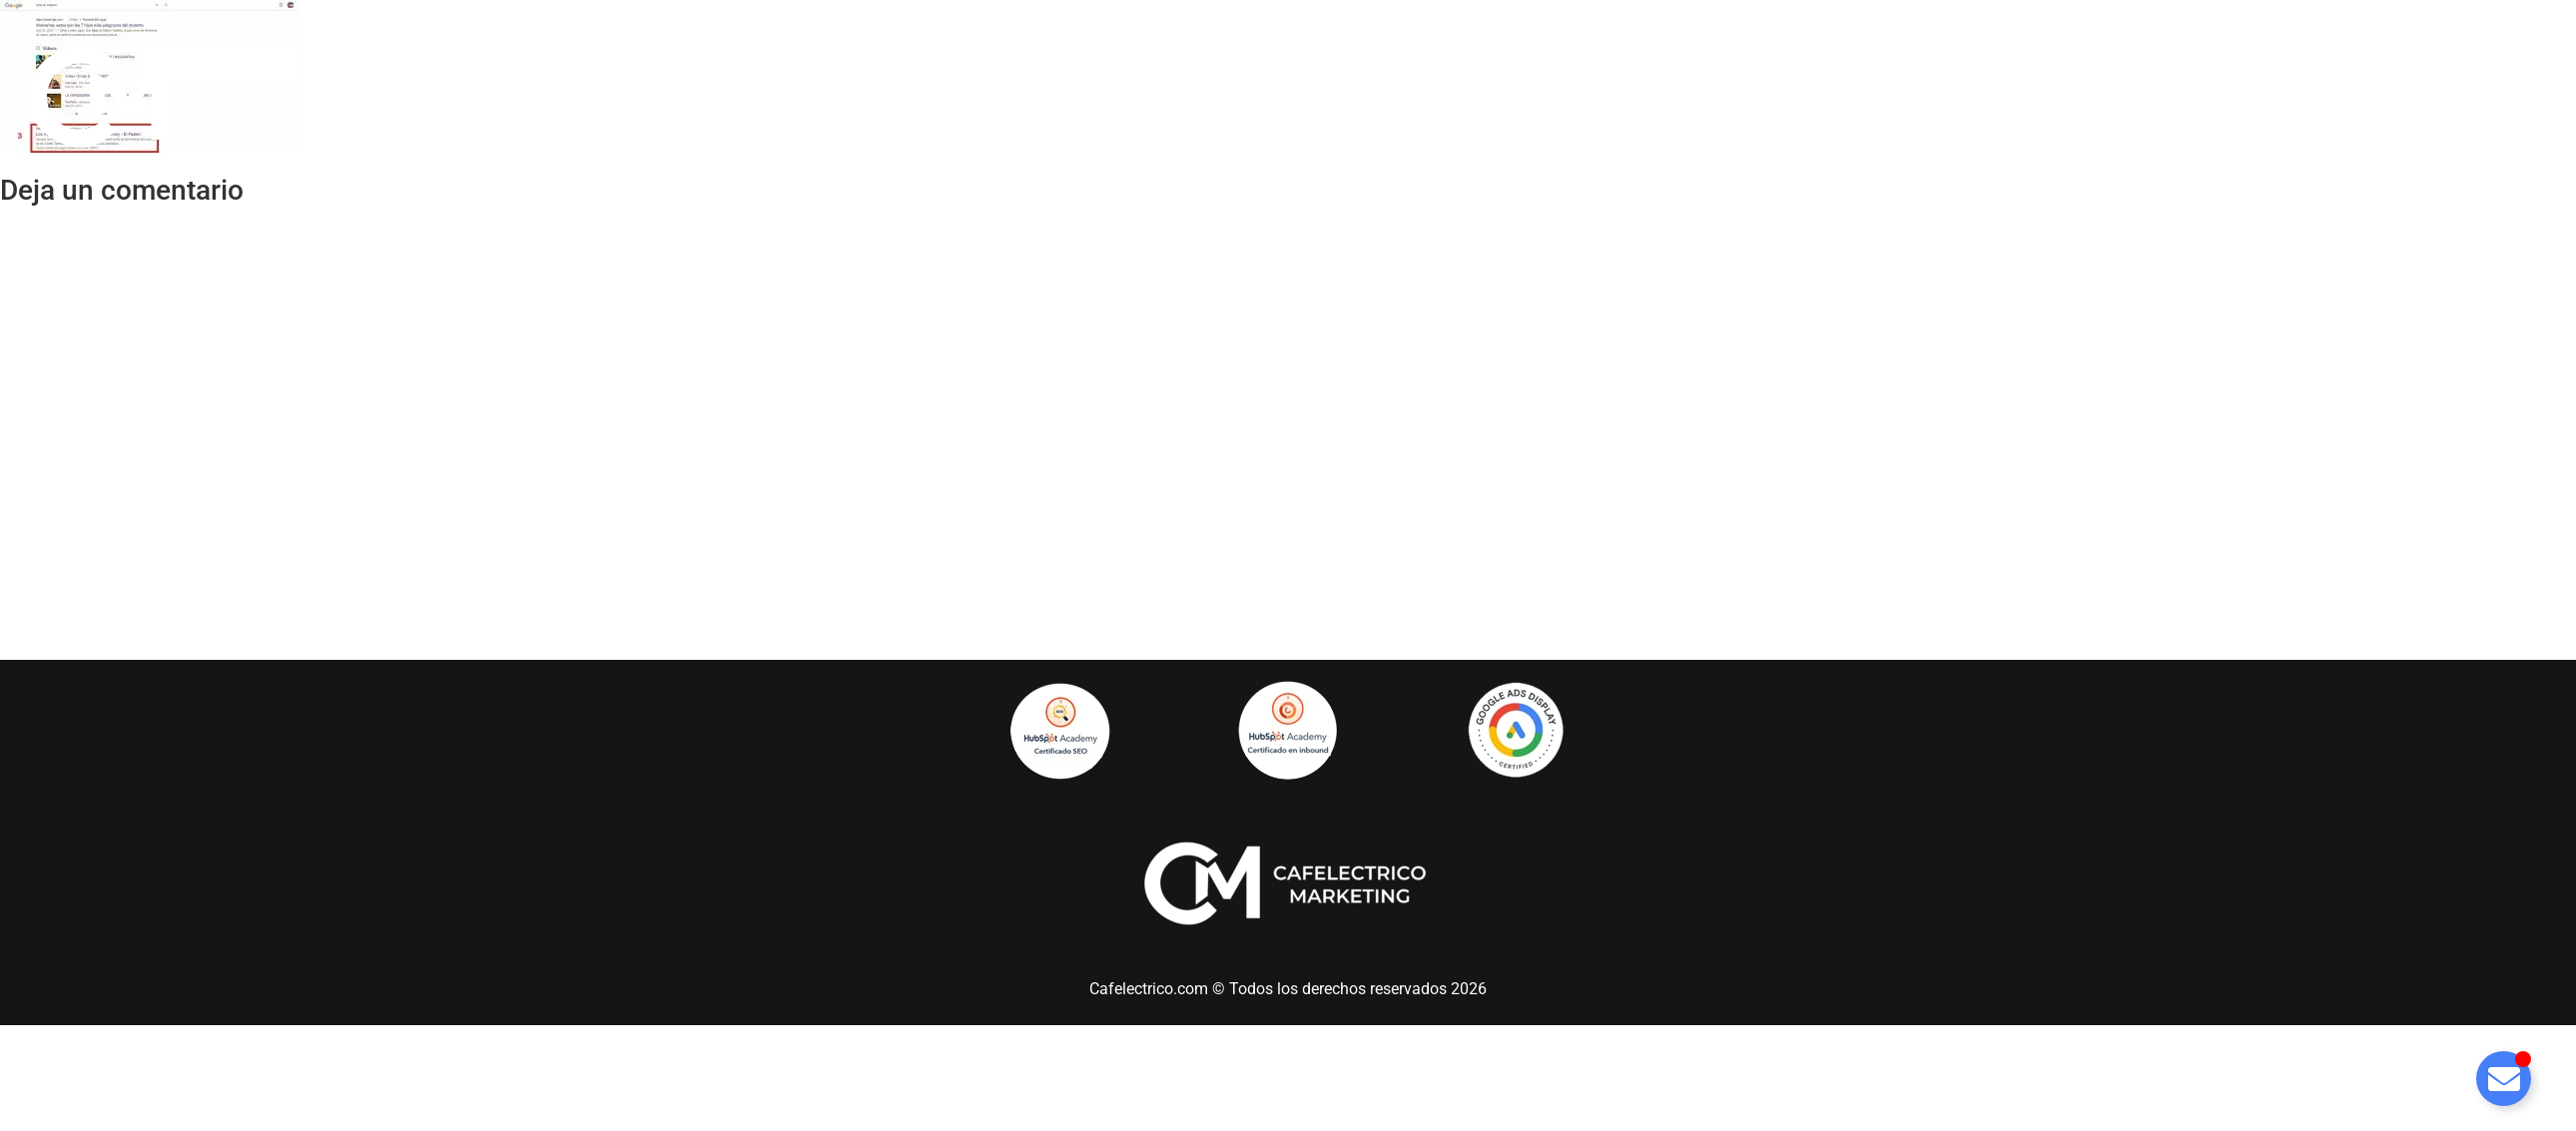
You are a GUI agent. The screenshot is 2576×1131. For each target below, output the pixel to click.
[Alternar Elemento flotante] (2503, 1078)
